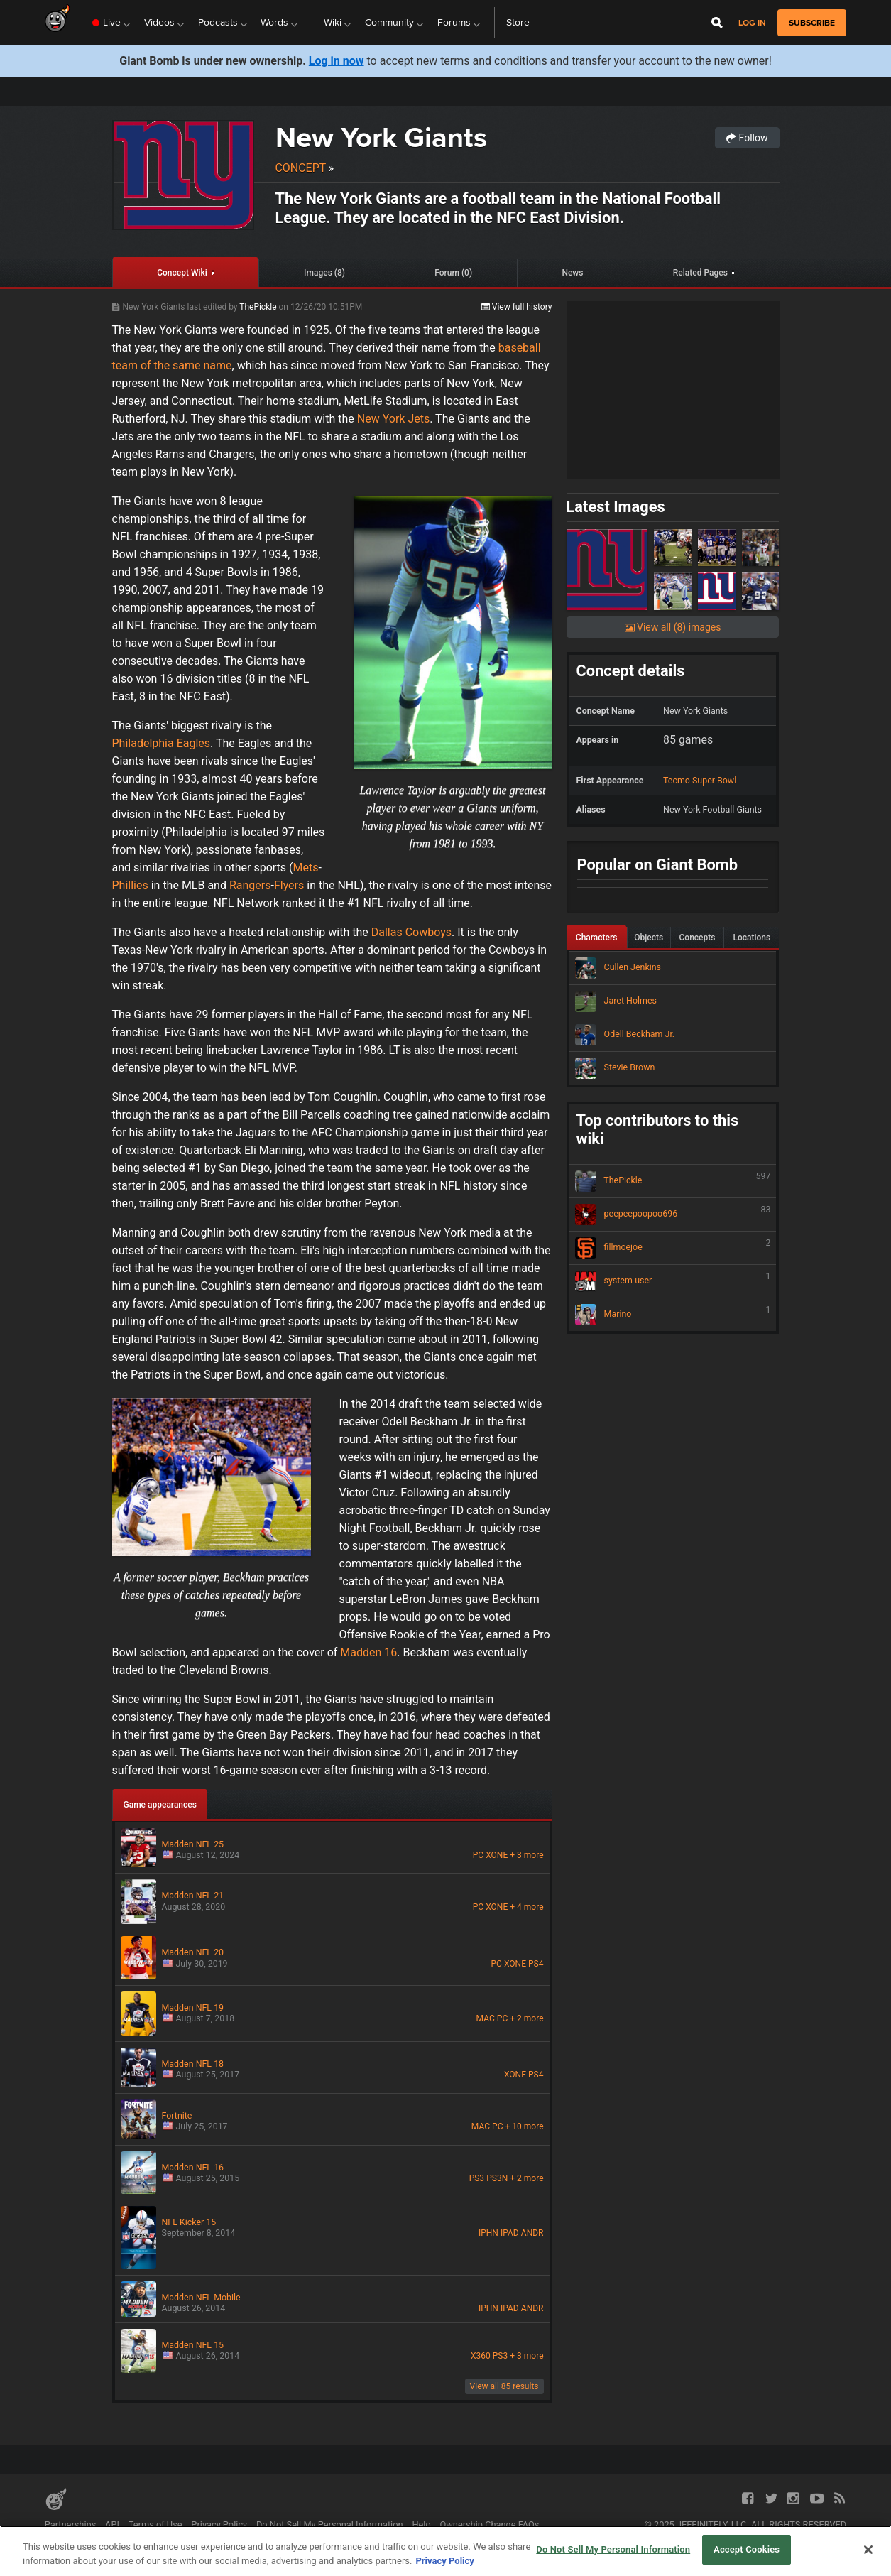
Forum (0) (453, 273)
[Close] (868, 2549)
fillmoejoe (673, 1248)
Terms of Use (155, 2524)
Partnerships (71, 2524)
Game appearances (160, 1805)
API (112, 2524)
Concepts (697, 937)
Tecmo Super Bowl (699, 780)
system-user (673, 1281)
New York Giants (381, 137)
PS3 (476, 2178)
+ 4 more (526, 1907)
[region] (445, 2551)
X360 (481, 2356)
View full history (516, 307)
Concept (300, 168)
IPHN (488, 2233)
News (572, 273)
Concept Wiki (182, 273)
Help (421, 2524)
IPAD (510, 2233)
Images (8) (324, 273)
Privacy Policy (219, 2524)
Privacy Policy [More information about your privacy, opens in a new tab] (444, 2560)
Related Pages (700, 273)
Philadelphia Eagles (161, 743)
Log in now (336, 60)
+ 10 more (524, 2126)
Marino (673, 1314)
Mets (306, 867)
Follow (746, 137)
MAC (485, 2018)
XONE (497, 1855)
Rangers (250, 885)
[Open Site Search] (717, 22)
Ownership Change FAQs (489, 2524)
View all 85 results (504, 2386)
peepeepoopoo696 (673, 1214)
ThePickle (258, 307)
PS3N (497, 2178)
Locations (751, 937)
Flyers (289, 885)
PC (478, 1855)
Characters (597, 937)
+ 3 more (526, 1855)
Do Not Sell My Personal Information (329, 2524)
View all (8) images (673, 627)
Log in (752, 23)
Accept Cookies (747, 2549)
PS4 (535, 1964)
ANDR (532, 2233)
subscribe (812, 22)
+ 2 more (526, 2018)
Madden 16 (368, 1652)
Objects (648, 937)
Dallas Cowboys (411, 932)
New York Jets (393, 418)
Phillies (130, 885)
